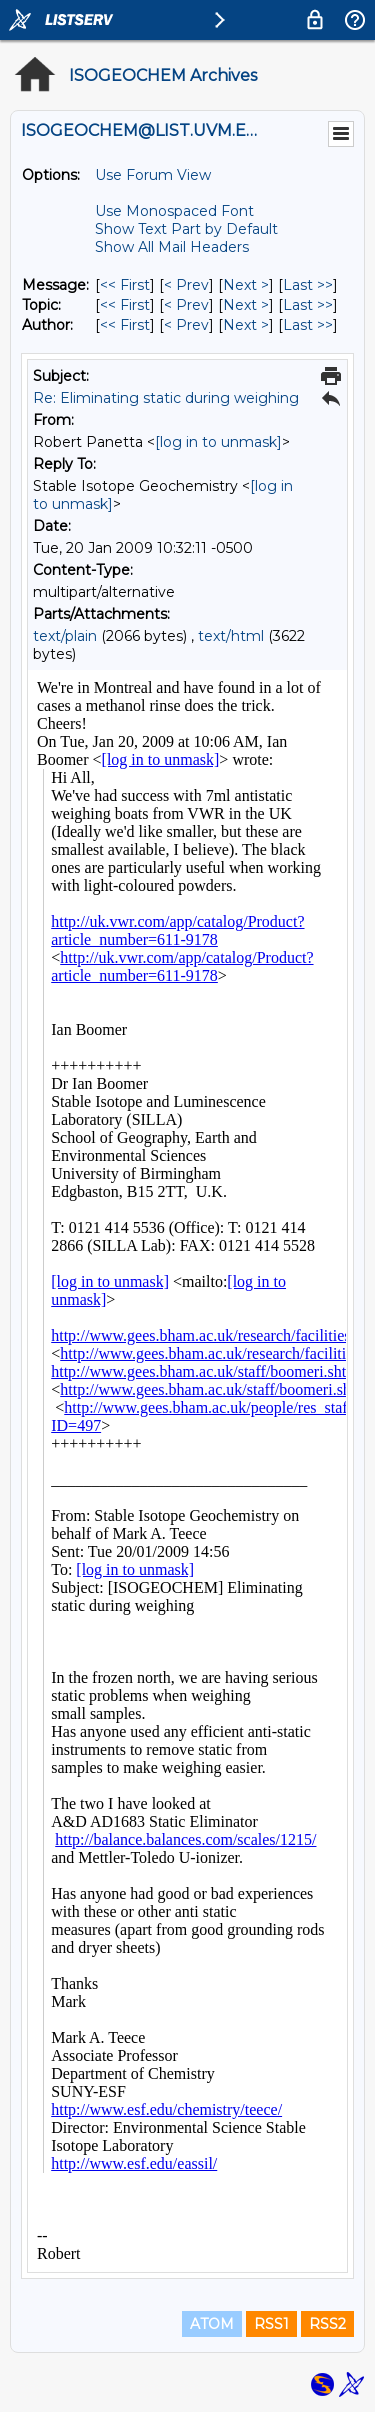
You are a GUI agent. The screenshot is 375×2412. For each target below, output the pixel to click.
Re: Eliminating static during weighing (166, 398)
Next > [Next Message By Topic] (246, 305)
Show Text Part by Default (186, 229)
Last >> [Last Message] (308, 285)
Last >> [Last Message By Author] (308, 325)
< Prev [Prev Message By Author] (186, 325)
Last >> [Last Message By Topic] (308, 305)
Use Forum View (153, 175)
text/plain (65, 636)
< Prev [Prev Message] (186, 285)
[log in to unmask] (218, 442)
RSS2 (327, 2324)
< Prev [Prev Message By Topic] (186, 305)
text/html (231, 636)
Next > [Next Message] (246, 285)
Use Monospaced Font (174, 211)
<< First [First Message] (125, 285)
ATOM (212, 2324)
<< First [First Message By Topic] (125, 305)
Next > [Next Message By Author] (246, 325)
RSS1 (271, 2324)
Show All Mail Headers (172, 247)
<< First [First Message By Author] (125, 325)
